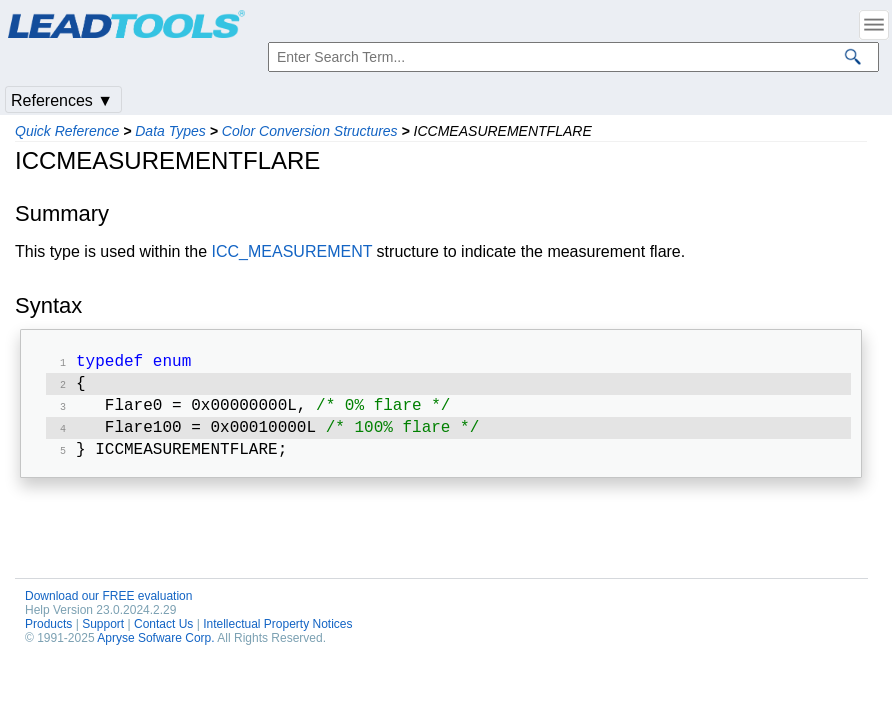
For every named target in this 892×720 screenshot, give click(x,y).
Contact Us (163, 634)
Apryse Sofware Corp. (155, 648)
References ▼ (62, 100)
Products (48, 634)
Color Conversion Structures (310, 131)
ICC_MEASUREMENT (292, 251)
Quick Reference (67, 131)
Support (103, 634)
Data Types (170, 131)
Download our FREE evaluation (108, 606)
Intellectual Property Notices (277, 634)
